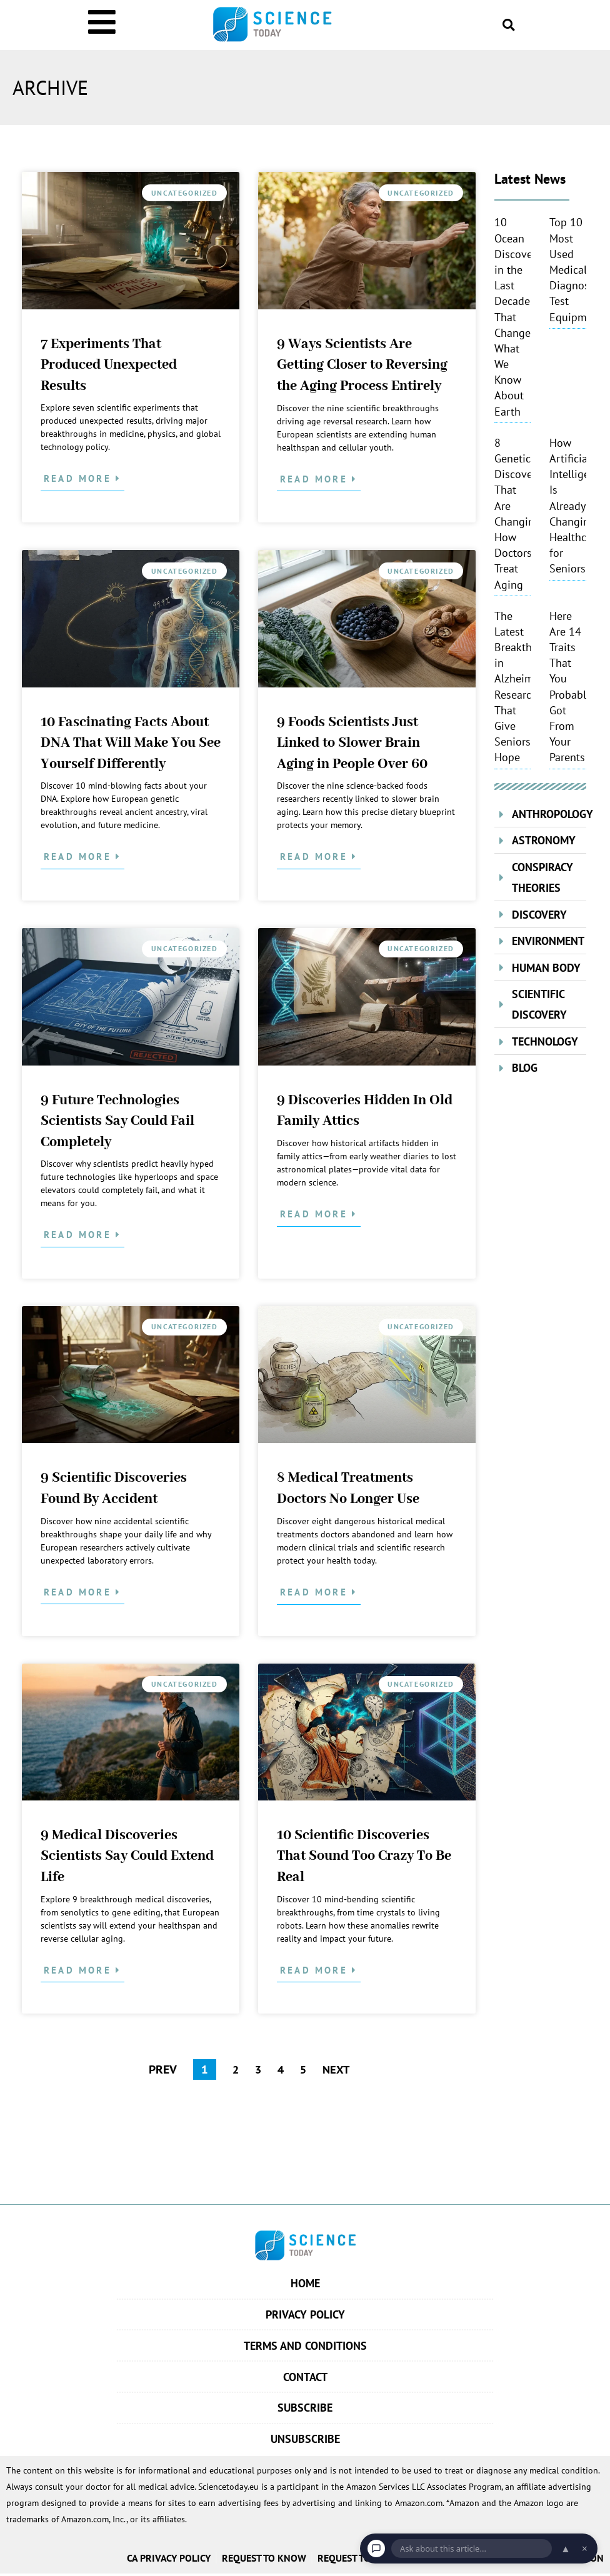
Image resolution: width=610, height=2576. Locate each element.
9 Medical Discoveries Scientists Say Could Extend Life (127, 1856)
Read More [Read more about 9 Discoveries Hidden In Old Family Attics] (316, 1214)
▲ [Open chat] (566, 2548)
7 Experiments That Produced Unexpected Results (109, 365)
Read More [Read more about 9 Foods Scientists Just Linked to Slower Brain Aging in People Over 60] (316, 856)
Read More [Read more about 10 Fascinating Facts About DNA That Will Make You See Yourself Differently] (80, 856)
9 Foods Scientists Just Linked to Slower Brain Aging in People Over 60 (352, 743)
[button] (508, 25)
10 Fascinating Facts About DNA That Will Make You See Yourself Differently (131, 743)
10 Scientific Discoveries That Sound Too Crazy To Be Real (364, 1856)
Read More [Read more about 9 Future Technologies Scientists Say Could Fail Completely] (80, 1235)
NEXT (337, 2069)
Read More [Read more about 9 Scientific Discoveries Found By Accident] (80, 1592)
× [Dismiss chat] (585, 2548)
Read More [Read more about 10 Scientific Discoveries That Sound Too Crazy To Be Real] (316, 1970)
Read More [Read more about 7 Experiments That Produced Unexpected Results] (80, 478)
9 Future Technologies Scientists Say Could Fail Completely (117, 1121)
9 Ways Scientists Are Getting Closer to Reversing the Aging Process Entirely (362, 365)
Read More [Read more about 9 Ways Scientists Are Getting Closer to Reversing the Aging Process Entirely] (316, 479)
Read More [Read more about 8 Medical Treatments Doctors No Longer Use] (316, 1592)
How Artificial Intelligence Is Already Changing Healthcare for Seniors (577, 506)
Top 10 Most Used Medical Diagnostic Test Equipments (578, 269)
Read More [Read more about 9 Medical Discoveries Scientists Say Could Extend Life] (80, 1970)
